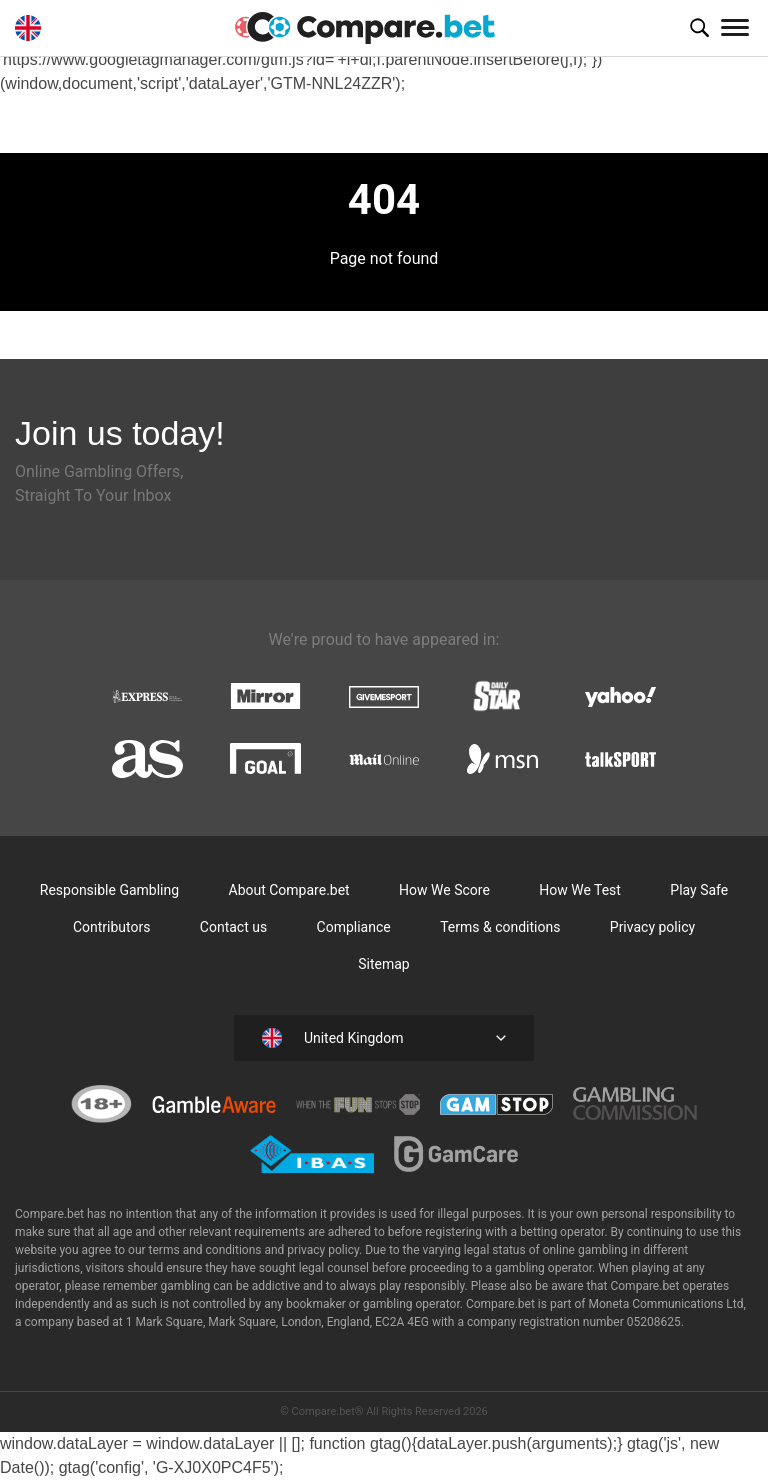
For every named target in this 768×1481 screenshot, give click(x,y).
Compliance (354, 927)
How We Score (444, 890)
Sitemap (383, 964)
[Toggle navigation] (735, 28)
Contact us (233, 927)
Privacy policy (652, 927)
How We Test (580, 890)
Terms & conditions (500, 927)
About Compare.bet (289, 890)
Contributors (112, 927)
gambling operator (411, 1304)
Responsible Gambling (109, 890)
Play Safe (699, 890)
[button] (699, 28)
